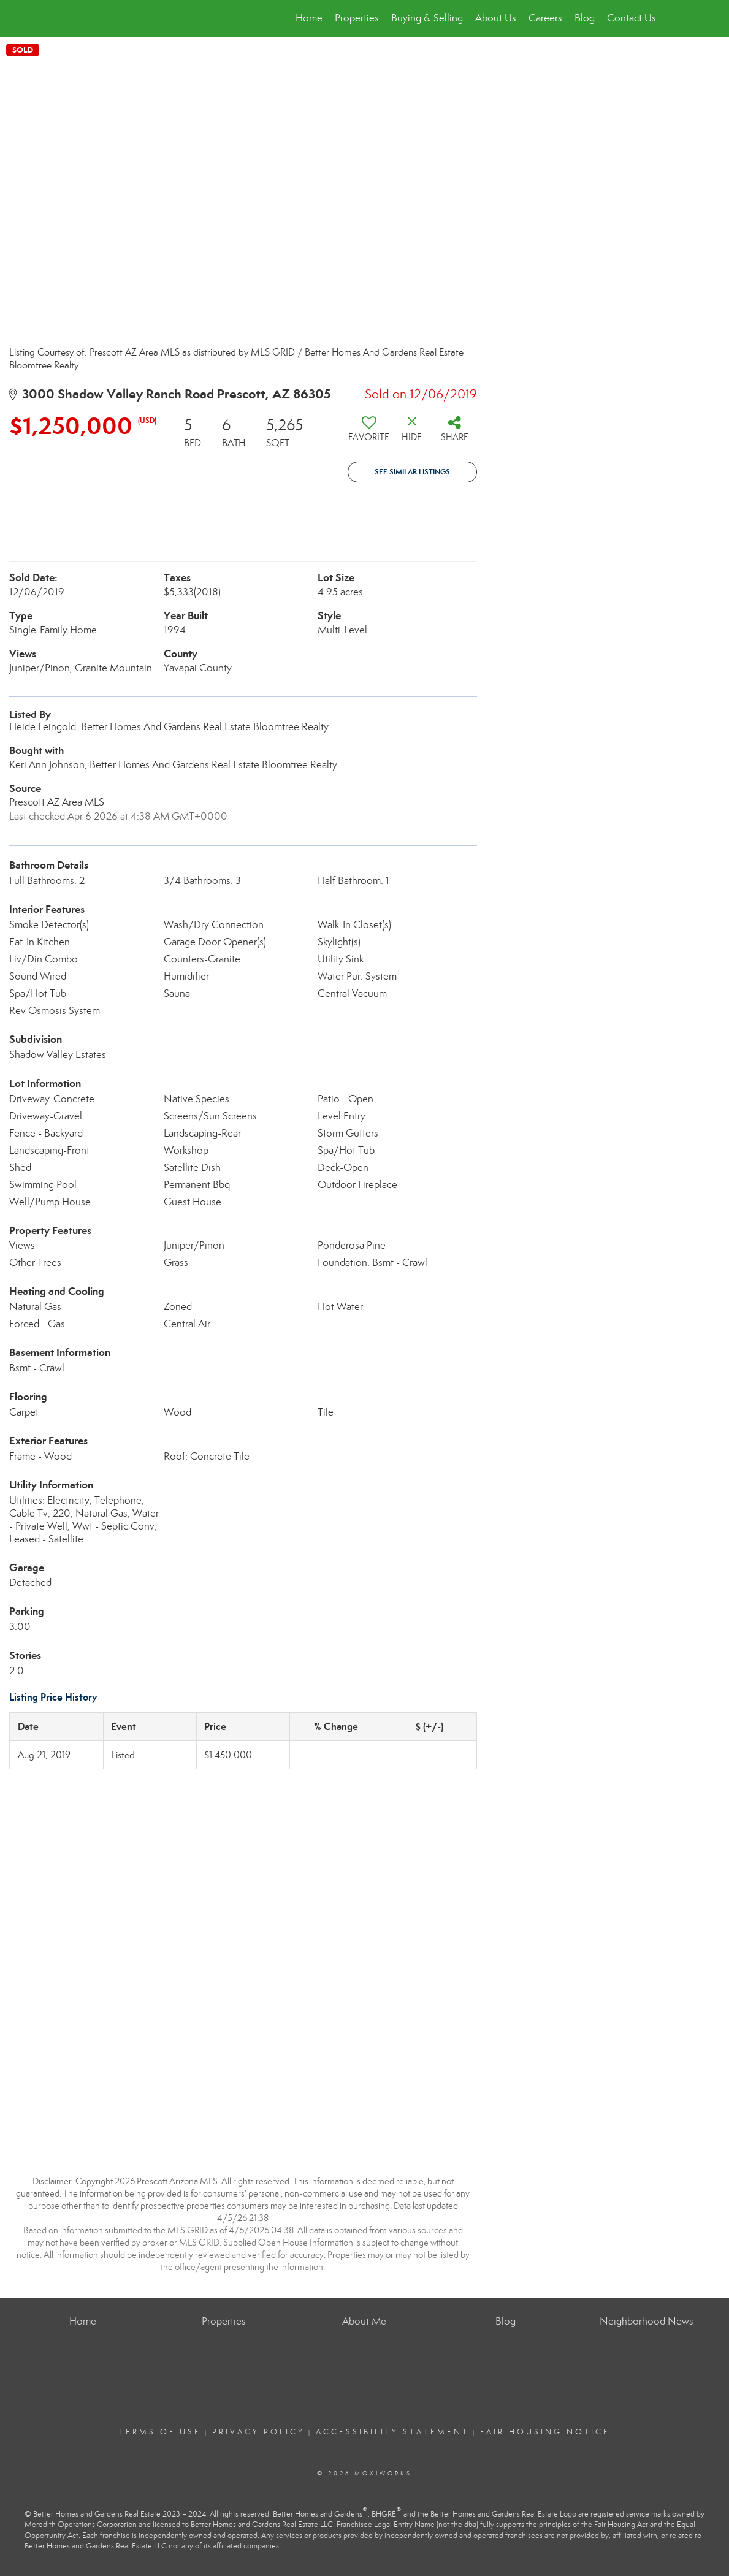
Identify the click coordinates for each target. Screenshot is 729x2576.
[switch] (369, 433)
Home (309, 18)
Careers (545, 18)
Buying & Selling (427, 18)
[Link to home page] (73, 18)
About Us (495, 18)
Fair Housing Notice (545, 2432)
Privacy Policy (258, 2432)
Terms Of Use (160, 2432)
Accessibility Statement (392, 2432)
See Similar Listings (412, 471)
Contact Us (631, 18)
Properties (357, 18)
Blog (584, 18)
